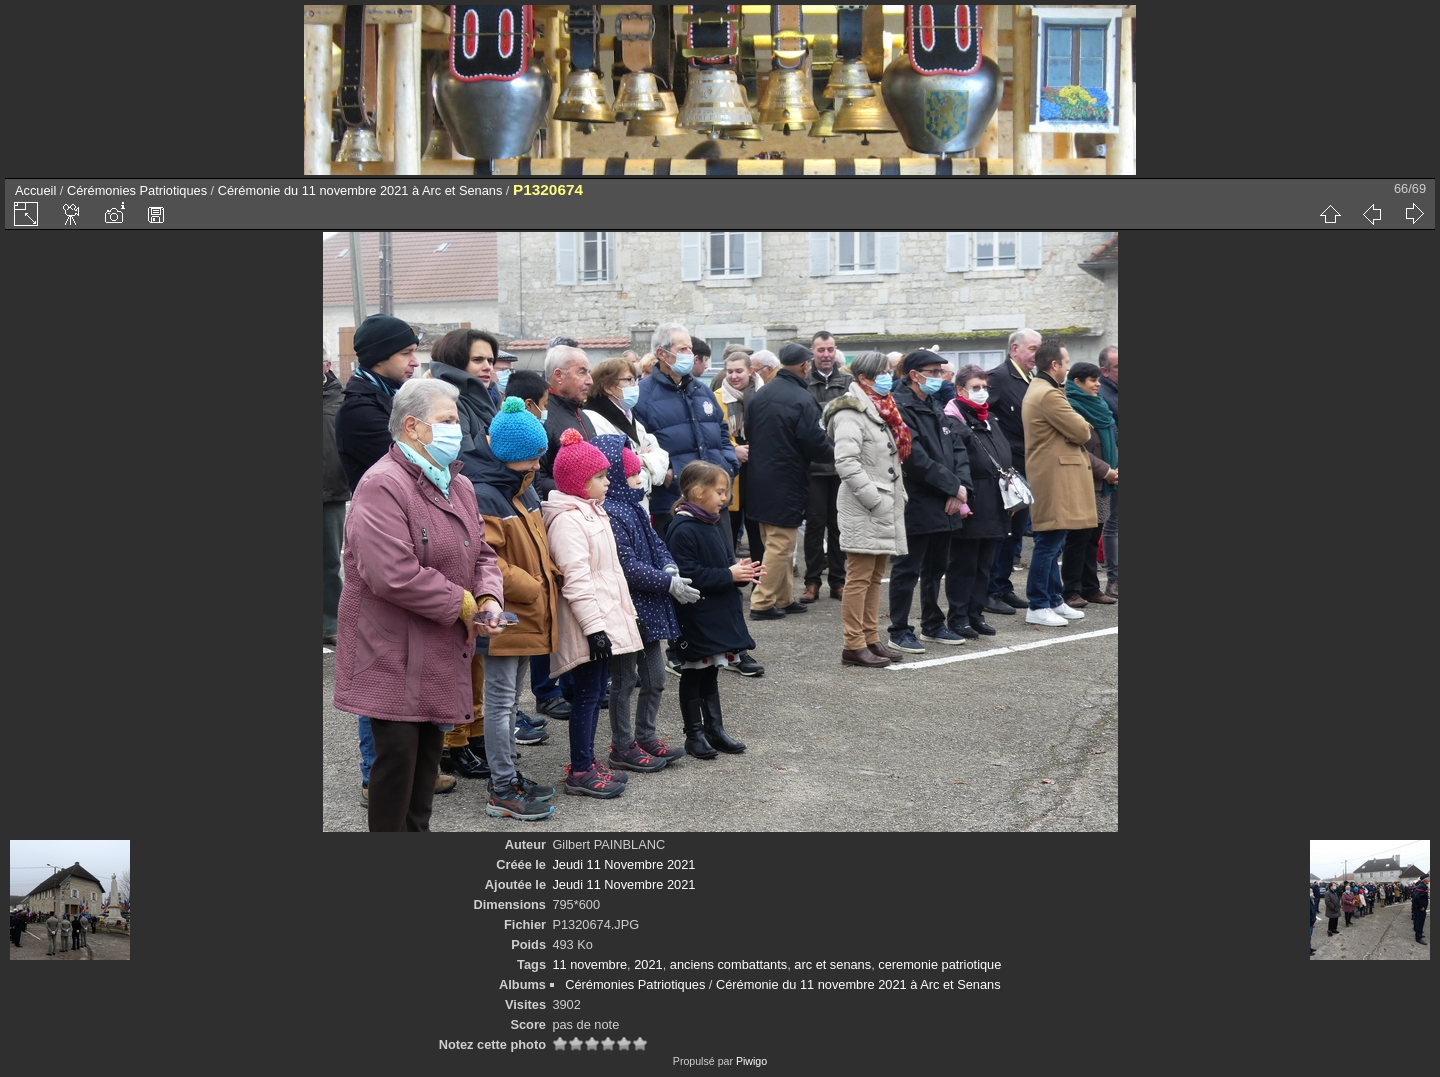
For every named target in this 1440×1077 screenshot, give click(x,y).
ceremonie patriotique (939, 964)
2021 (648, 964)
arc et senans (832, 964)
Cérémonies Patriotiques (137, 190)
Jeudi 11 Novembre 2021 (623, 864)
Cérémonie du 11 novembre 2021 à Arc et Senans (360, 190)
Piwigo (751, 1061)
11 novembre (589, 964)
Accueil (35, 190)
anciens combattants (728, 964)
